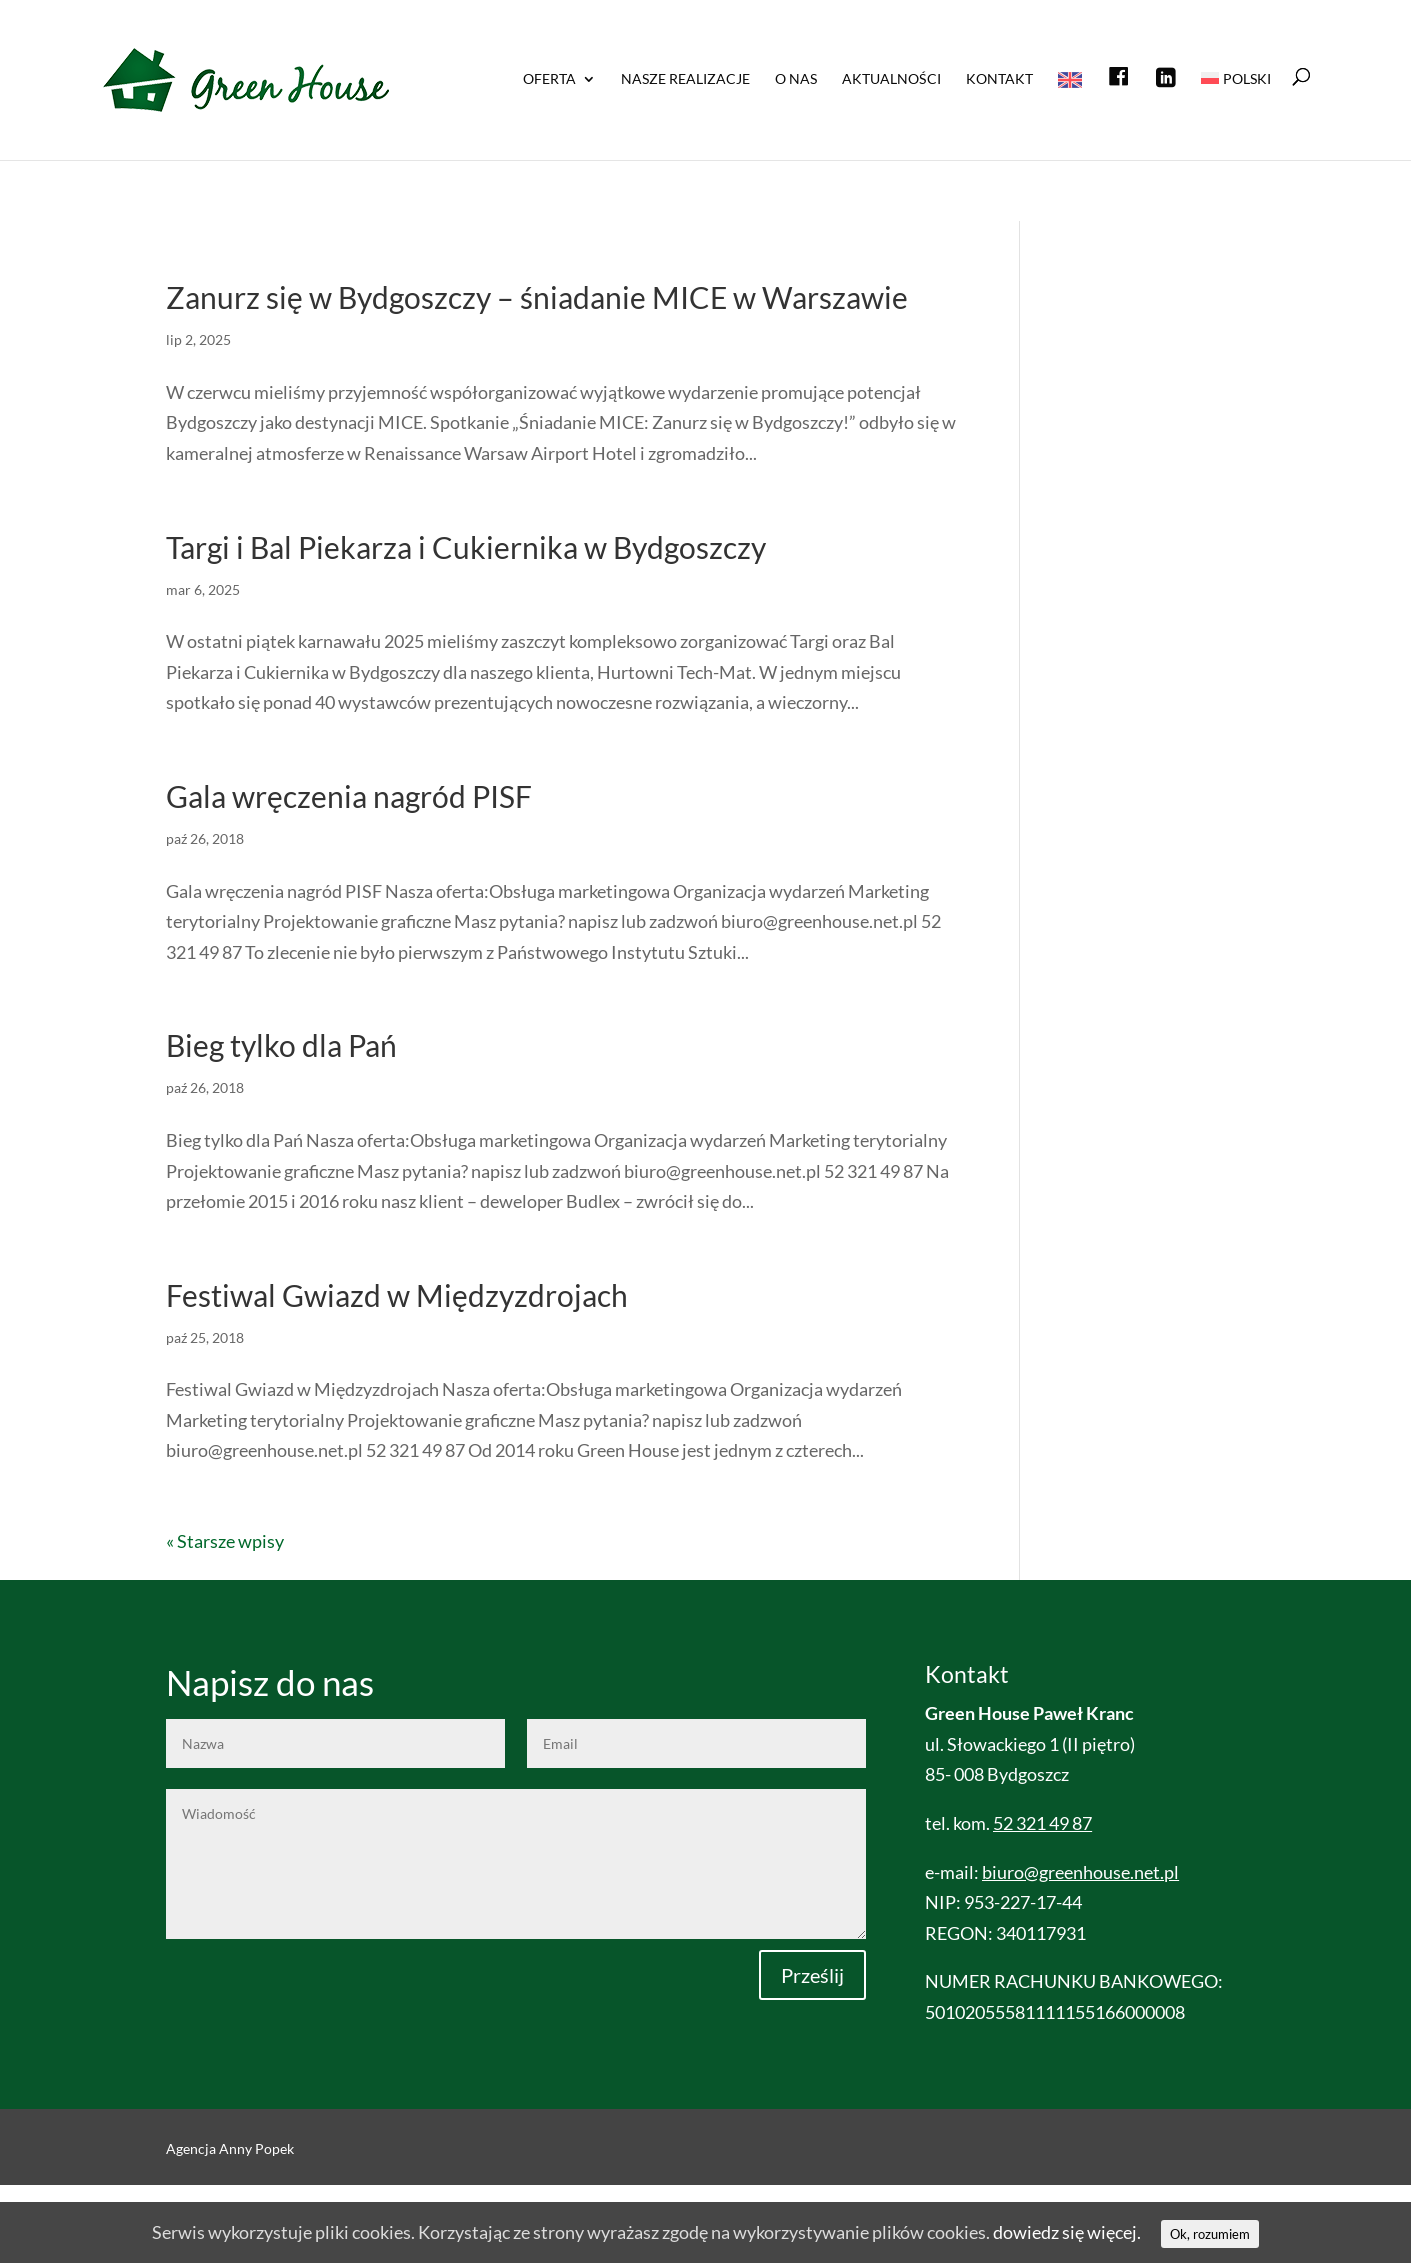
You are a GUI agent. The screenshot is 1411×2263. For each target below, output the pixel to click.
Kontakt (999, 79)
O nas (796, 79)
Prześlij (812, 1975)
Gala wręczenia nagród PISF (349, 796)
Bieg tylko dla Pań (281, 1045)
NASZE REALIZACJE (685, 79)
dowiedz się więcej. (1067, 2232)
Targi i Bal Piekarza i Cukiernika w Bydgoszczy (466, 547)
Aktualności (891, 79)
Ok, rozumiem (1210, 2234)
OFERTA (549, 79)
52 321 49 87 (1042, 1823)
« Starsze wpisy (225, 1541)
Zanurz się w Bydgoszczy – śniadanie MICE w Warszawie (537, 297)
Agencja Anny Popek (230, 2149)
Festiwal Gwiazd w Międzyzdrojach (397, 1295)
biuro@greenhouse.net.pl (1080, 1872)
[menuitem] (1236, 113)
